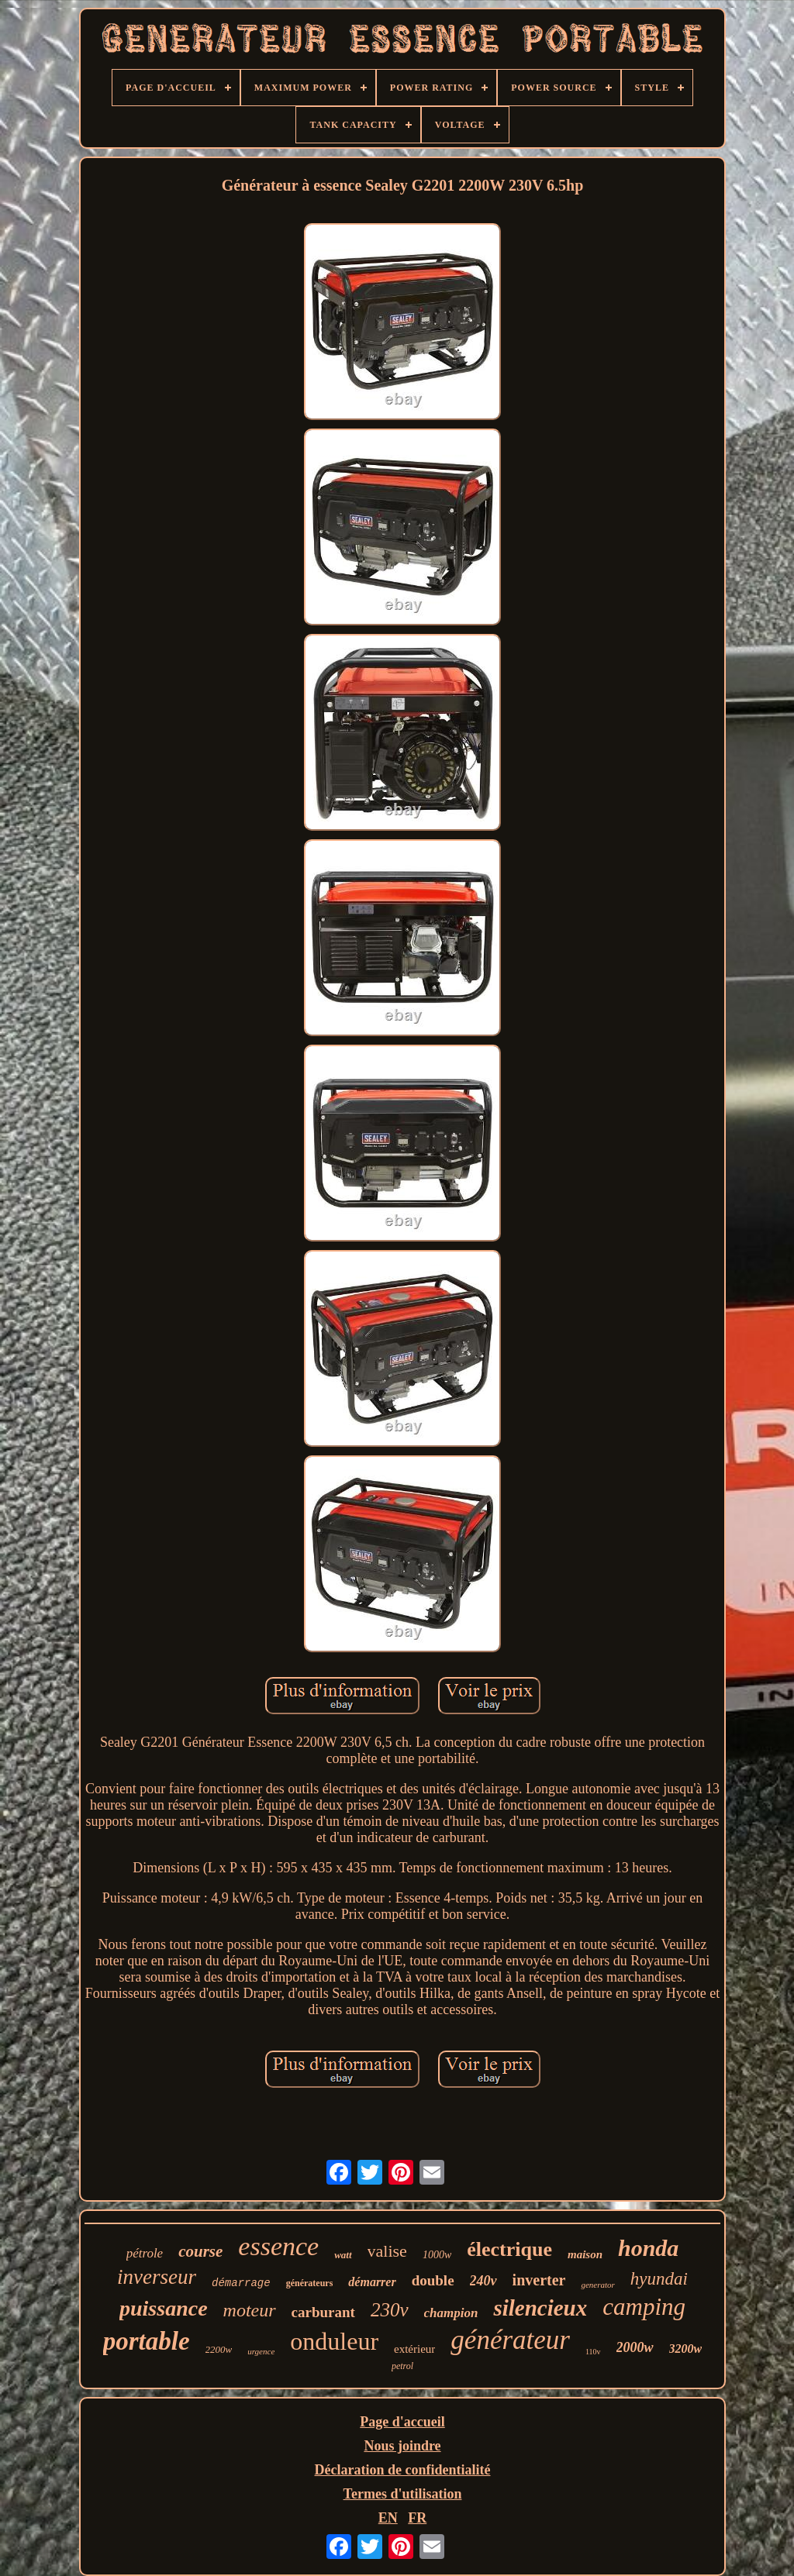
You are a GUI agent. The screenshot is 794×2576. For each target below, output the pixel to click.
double (433, 2280)
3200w (686, 2348)
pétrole (145, 2253)
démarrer (371, 2281)
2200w (219, 2349)
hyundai (659, 2278)
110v (593, 2351)
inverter (539, 2279)
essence (278, 2246)
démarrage (241, 2283)
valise (387, 2251)
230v (390, 2309)
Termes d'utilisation (402, 2494)
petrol (402, 2366)
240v (483, 2280)
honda (648, 2248)
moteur (249, 2310)
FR (417, 2518)
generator (597, 2284)
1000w (437, 2255)
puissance (163, 2308)
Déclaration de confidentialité (403, 2470)
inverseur (156, 2276)
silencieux (540, 2307)
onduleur (334, 2341)
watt (342, 2255)
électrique (509, 2249)
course (200, 2251)
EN (388, 2518)
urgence (260, 2351)
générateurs (309, 2283)
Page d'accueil (402, 2422)
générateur (510, 2340)
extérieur (414, 2349)
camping (643, 2306)
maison (585, 2254)
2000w (635, 2347)
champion (451, 2313)
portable (146, 2341)
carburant (323, 2312)
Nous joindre (402, 2446)
